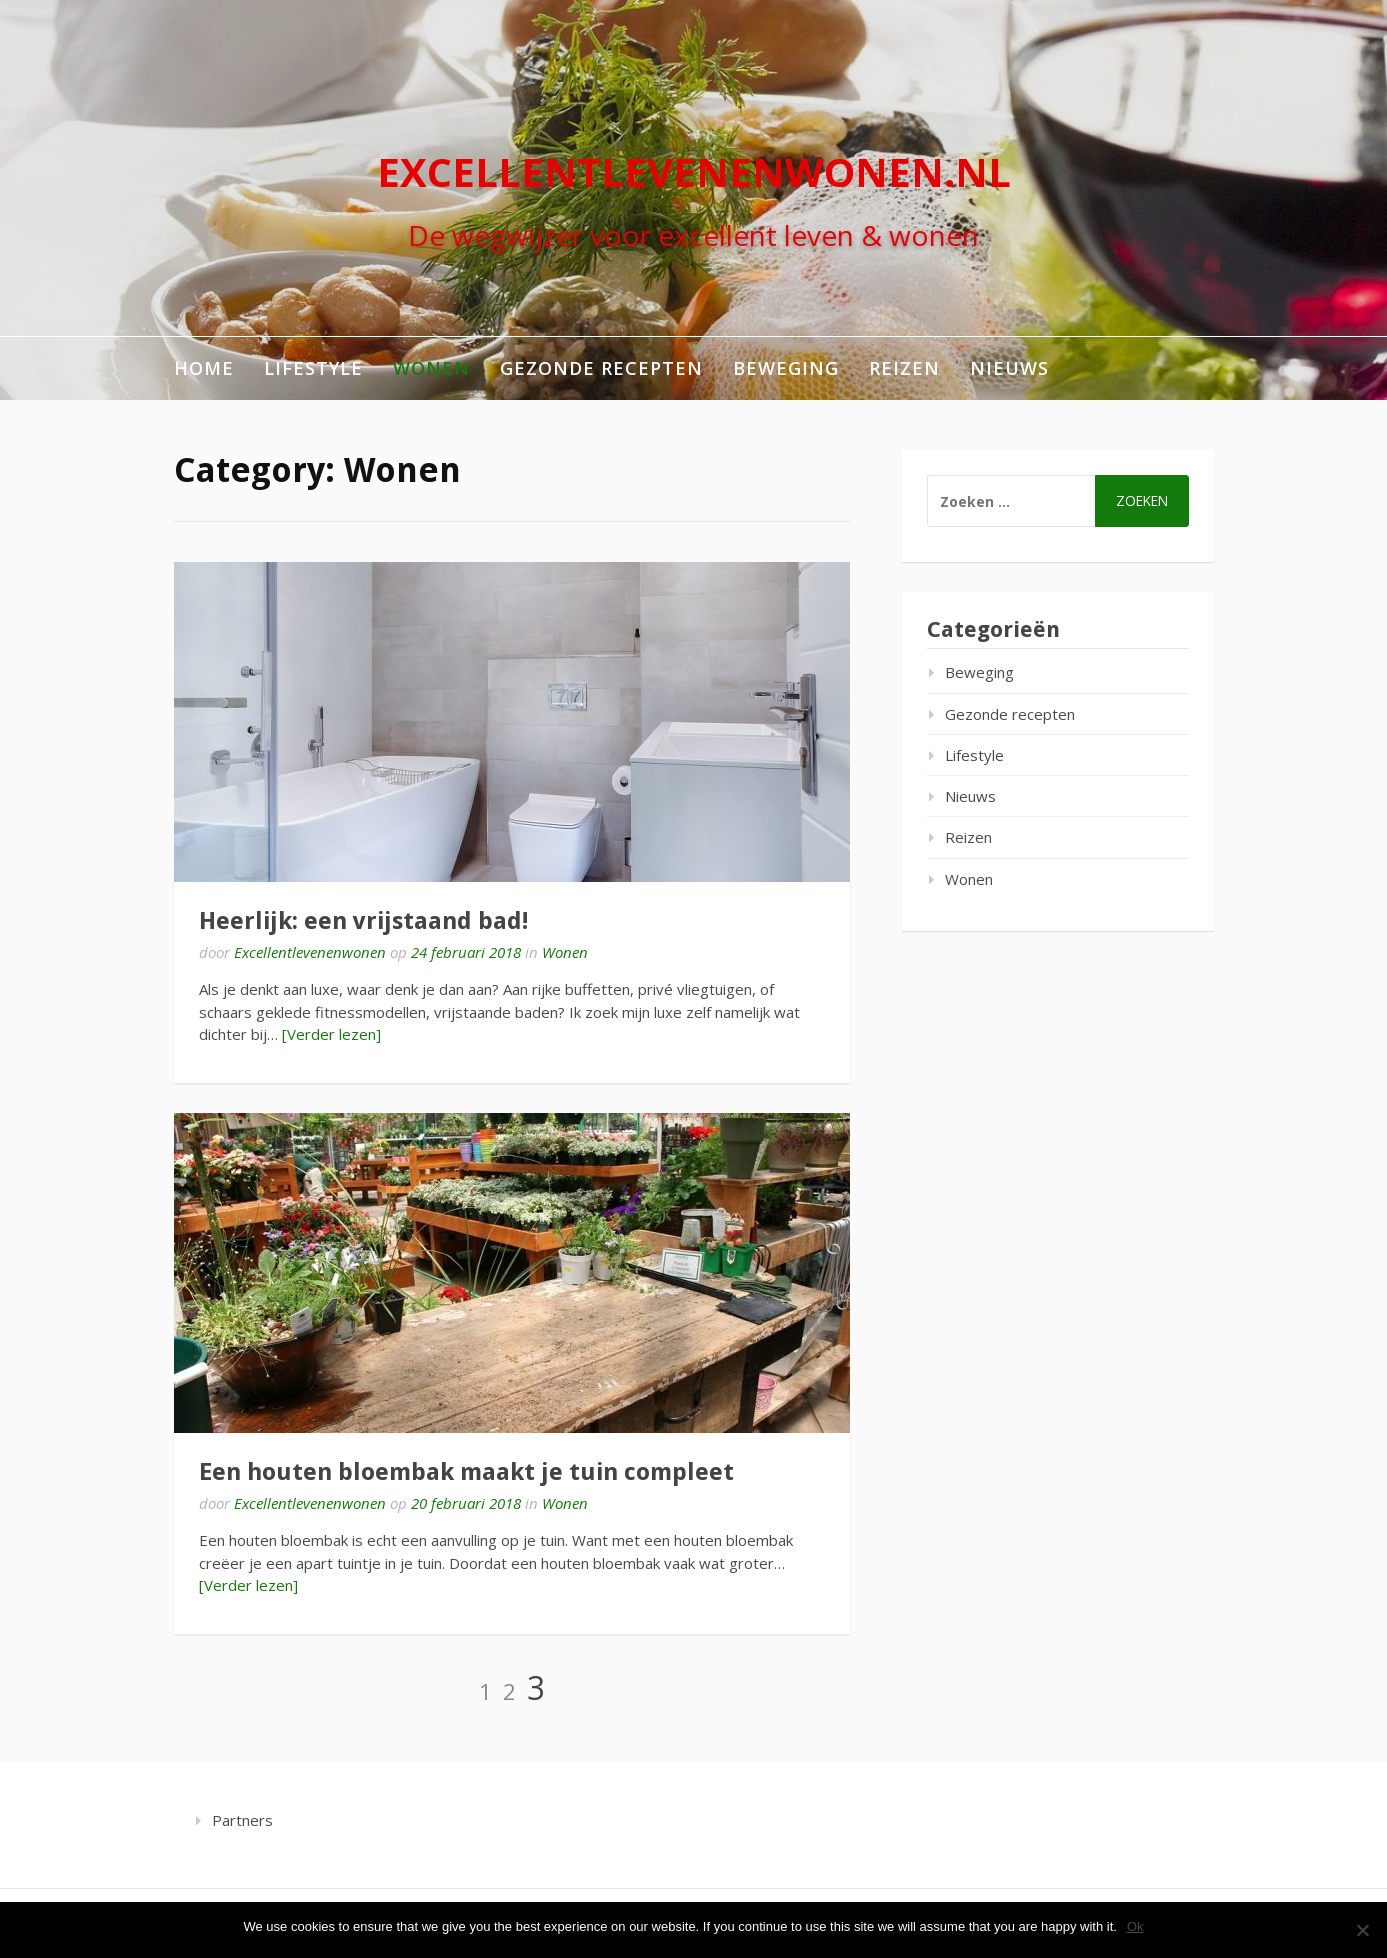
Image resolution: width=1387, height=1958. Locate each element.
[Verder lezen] (331, 1034)
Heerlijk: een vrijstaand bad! (363, 921)
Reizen (904, 368)
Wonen (431, 368)
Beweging (786, 368)
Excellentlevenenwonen (310, 952)
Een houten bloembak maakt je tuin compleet (466, 1472)
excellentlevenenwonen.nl (694, 171)
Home (204, 368)
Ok (1135, 1926)
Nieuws (1009, 368)
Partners (242, 1820)
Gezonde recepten (601, 368)
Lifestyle (313, 368)
